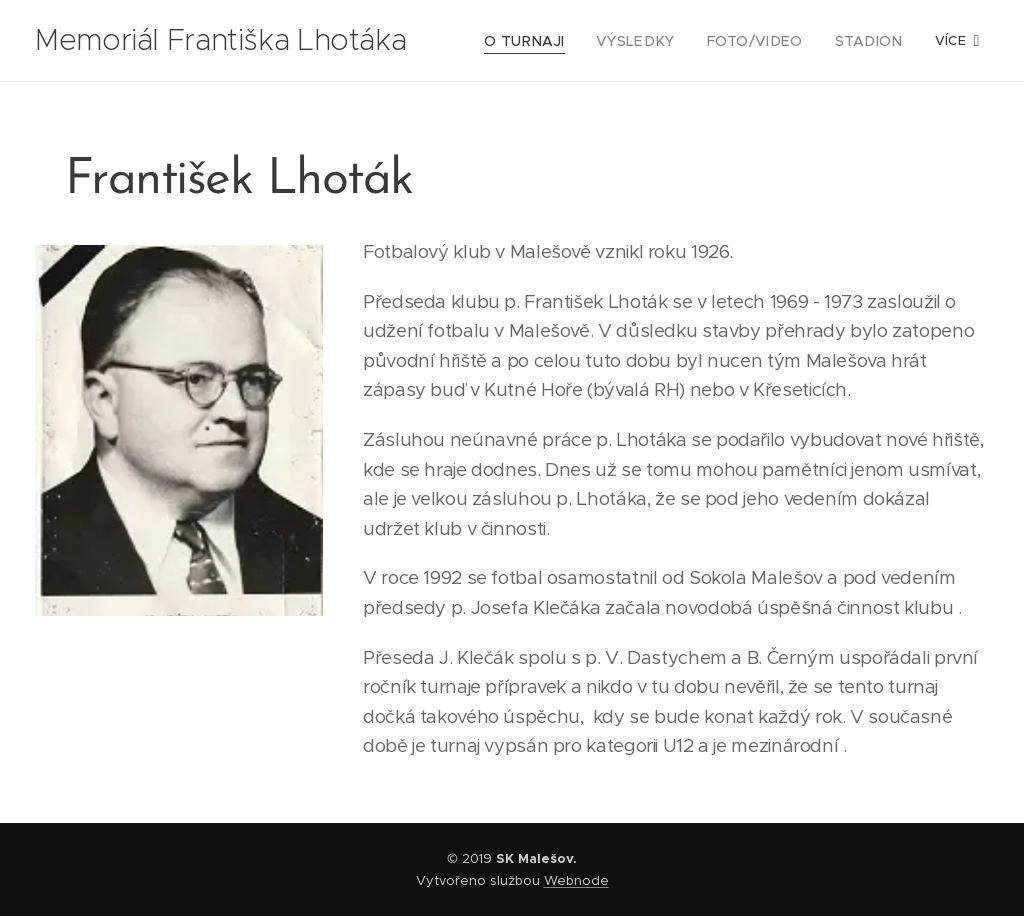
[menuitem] (553, 41)
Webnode (576, 880)
